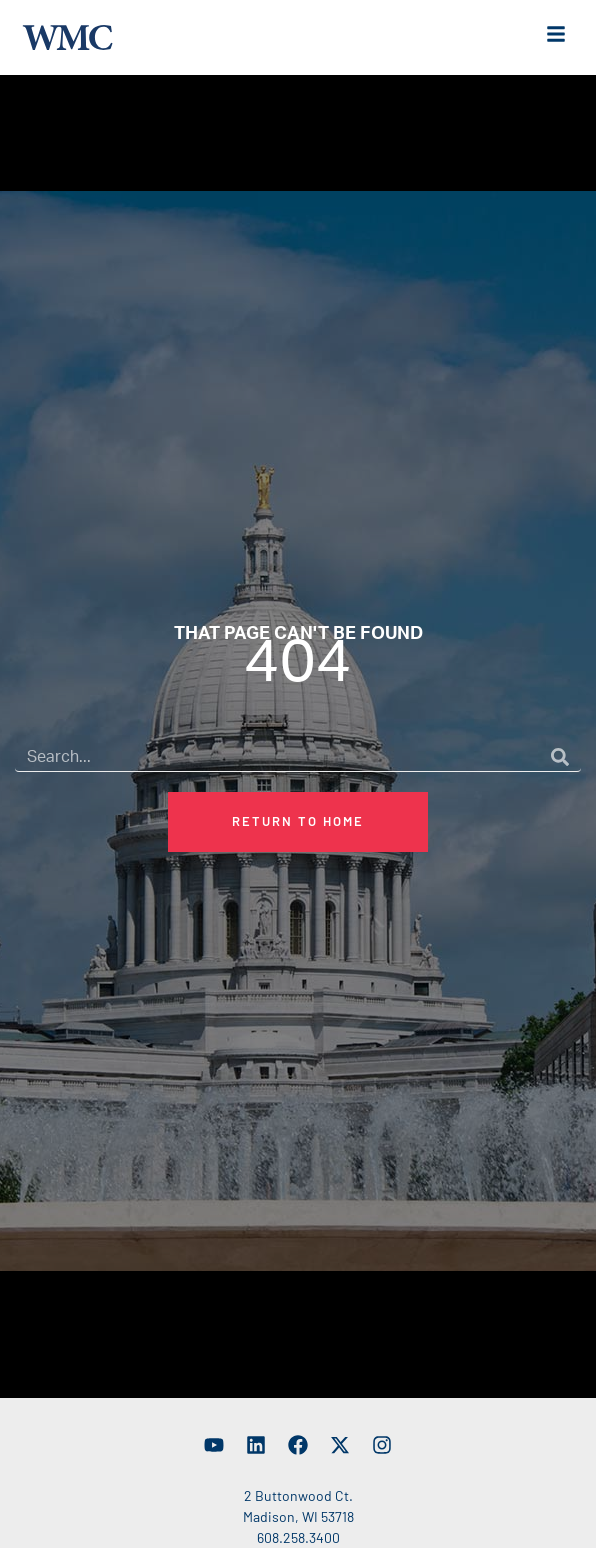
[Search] (560, 768)
